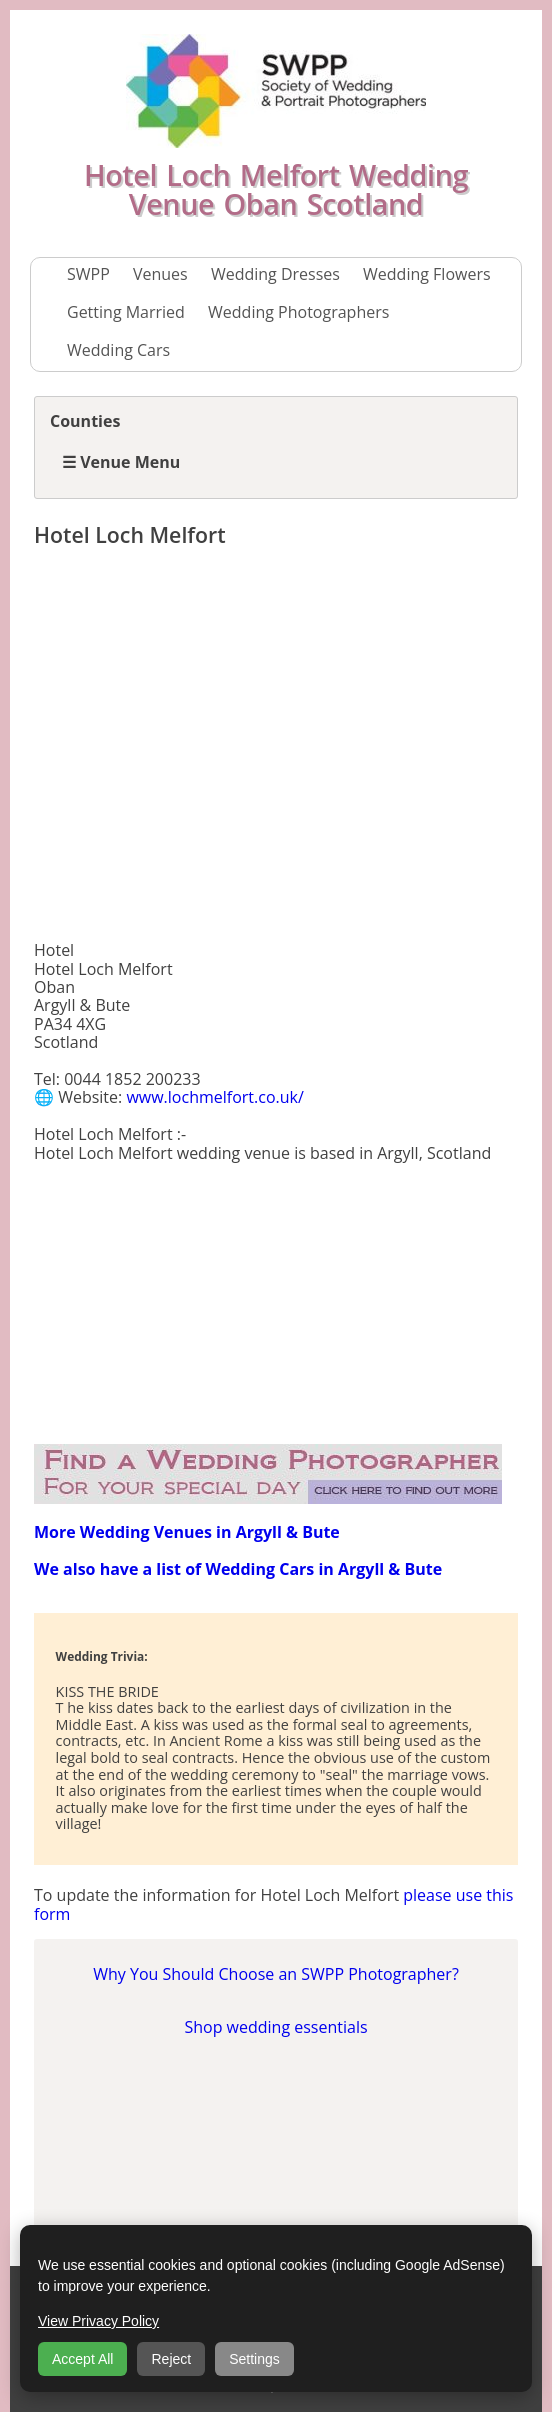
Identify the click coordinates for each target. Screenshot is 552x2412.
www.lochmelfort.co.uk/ (214, 1097)
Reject (171, 2359)
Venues (160, 274)
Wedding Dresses (275, 274)
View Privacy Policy (98, 2321)
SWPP (88, 274)
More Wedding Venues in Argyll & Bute (187, 1532)
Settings (254, 2359)
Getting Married (126, 312)
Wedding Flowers (427, 274)
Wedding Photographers (298, 312)
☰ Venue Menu (121, 462)
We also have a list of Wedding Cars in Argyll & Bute (238, 1569)
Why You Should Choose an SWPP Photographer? (276, 1974)
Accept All (82, 2359)
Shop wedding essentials (275, 2027)
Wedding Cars (118, 350)
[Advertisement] (276, 748)
